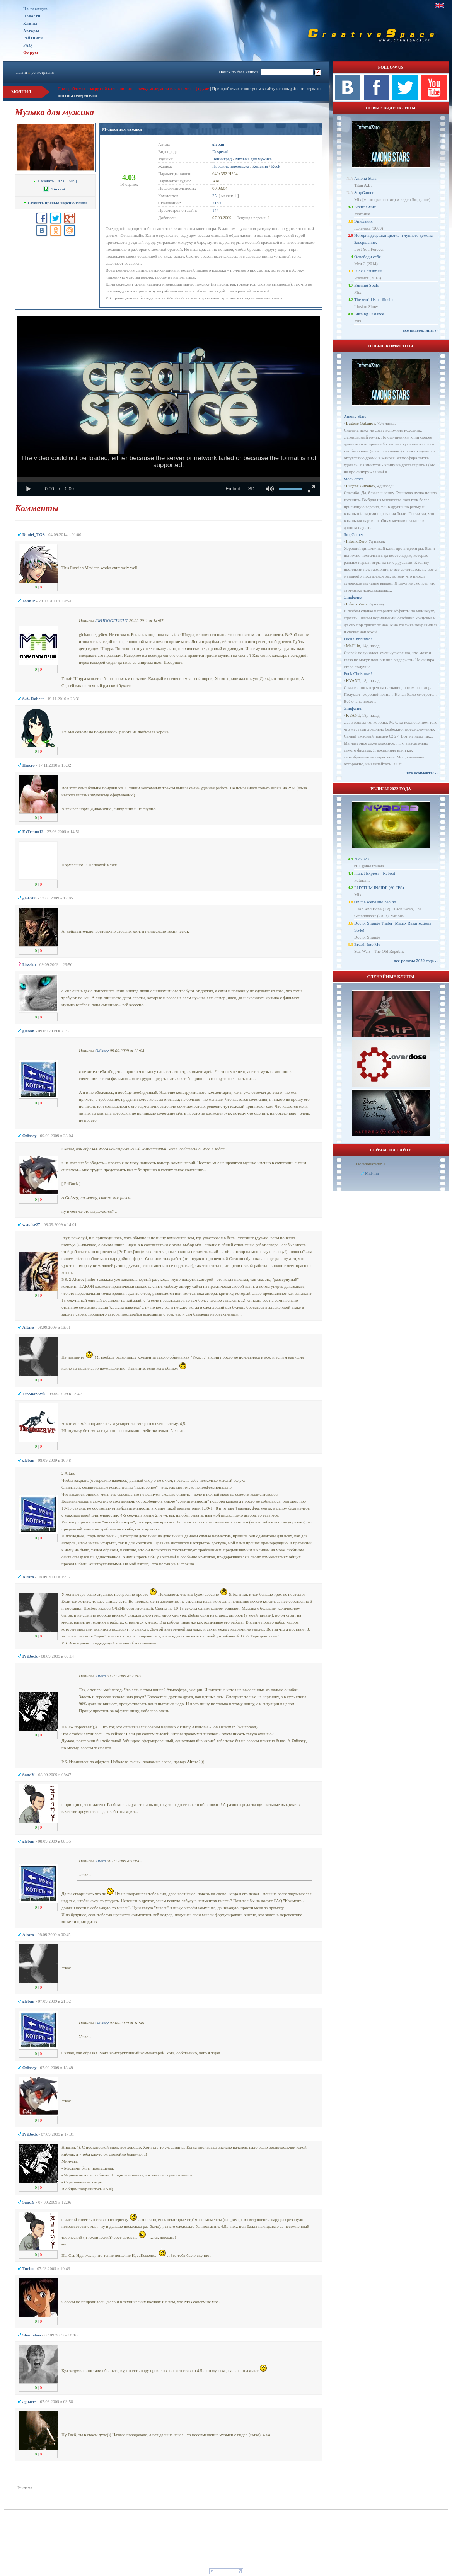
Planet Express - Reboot (374, 873)
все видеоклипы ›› (420, 330)
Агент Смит (365, 206)
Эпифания (363, 221)
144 (215, 210)
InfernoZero (356, 541)
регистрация (42, 72)
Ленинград (222, 158)
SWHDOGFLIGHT (111, 620)
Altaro (100, 1675)
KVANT (353, 680)
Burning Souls (366, 285)
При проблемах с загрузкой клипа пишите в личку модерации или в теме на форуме (133, 88)
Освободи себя (367, 256)
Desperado (221, 151)
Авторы (31, 31)
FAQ (27, 45)
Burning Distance (369, 313)
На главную (35, 9)
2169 (216, 203)
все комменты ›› (422, 772)
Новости (32, 16)
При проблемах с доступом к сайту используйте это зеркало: (266, 88)
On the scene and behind (375, 901)
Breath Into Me (367, 944)
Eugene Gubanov (360, 423)
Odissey (102, 1050)
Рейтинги (33, 38)
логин (21, 72)
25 (214, 195)
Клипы (30, 23)
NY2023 (361, 859)
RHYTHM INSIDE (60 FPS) (379, 887)
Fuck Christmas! (368, 271)
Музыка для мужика (122, 129)
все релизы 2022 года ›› (416, 960)
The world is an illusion (374, 299)
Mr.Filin (353, 645)
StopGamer (364, 192)
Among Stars (365, 178)
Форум (30, 52)
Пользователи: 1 (370, 1163)
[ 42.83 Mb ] (55, 181)
